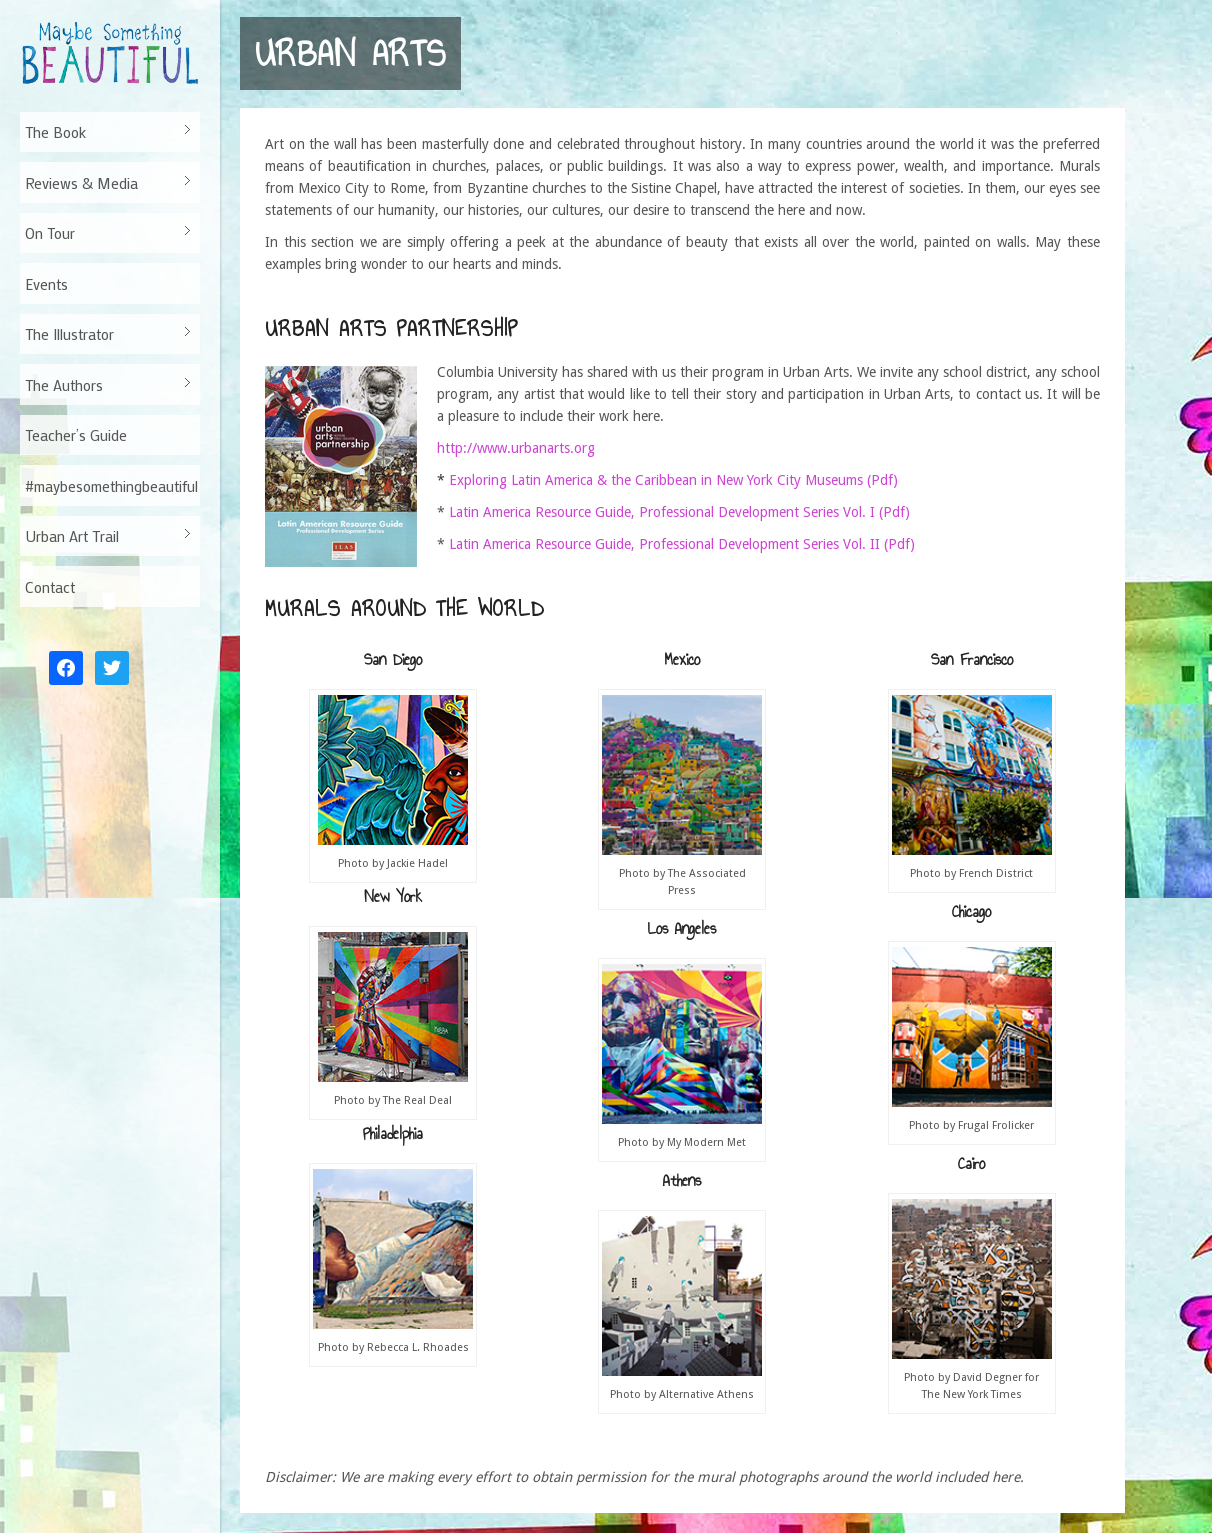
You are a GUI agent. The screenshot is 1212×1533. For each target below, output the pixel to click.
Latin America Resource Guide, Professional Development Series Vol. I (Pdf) (679, 512)
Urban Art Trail (105, 536)
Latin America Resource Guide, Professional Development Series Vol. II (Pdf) (682, 544)
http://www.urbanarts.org (516, 448)
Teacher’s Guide (76, 435)
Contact (50, 587)
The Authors (105, 385)
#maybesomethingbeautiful (111, 486)
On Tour (105, 233)
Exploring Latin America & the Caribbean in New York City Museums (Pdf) (673, 480)
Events (46, 284)
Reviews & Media (105, 183)
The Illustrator (105, 334)
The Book (105, 132)
